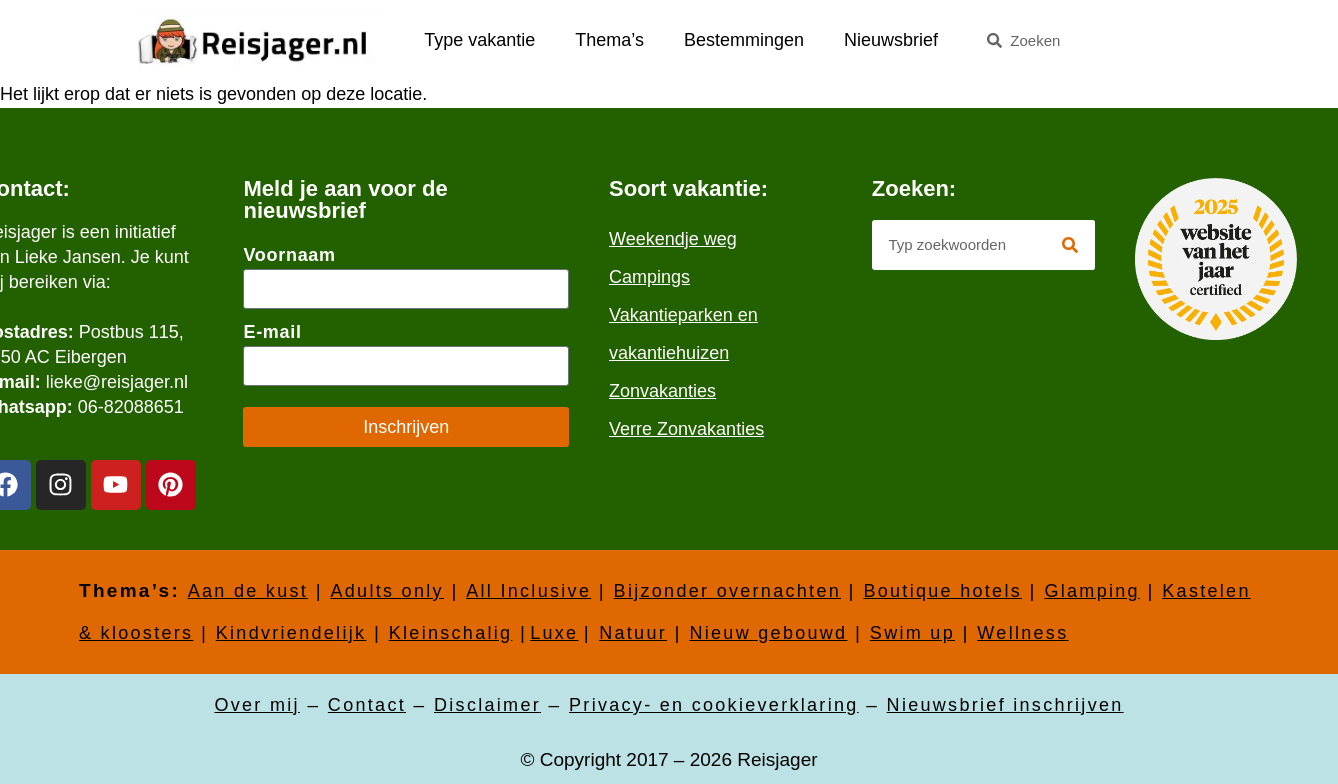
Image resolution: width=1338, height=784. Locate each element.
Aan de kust (248, 591)
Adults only (386, 591)
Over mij (256, 705)
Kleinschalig (451, 633)
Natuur (633, 633)
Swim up (912, 633)
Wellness (1022, 633)
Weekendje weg (673, 239)
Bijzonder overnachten (727, 591)
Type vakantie (479, 40)
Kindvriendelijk (291, 633)
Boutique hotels (942, 591)
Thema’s (609, 40)
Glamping (1091, 591)
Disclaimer (487, 705)
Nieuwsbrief (891, 40)
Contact (367, 705)
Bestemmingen (744, 40)
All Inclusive (528, 591)
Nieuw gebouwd (768, 633)
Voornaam (289, 255)
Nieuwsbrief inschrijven (1005, 705)
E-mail (272, 332)
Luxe (554, 633)
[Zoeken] (1070, 245)
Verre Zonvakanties (686, 429)
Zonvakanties (662, 391)
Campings (649, 277)
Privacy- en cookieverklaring (714, 705)
